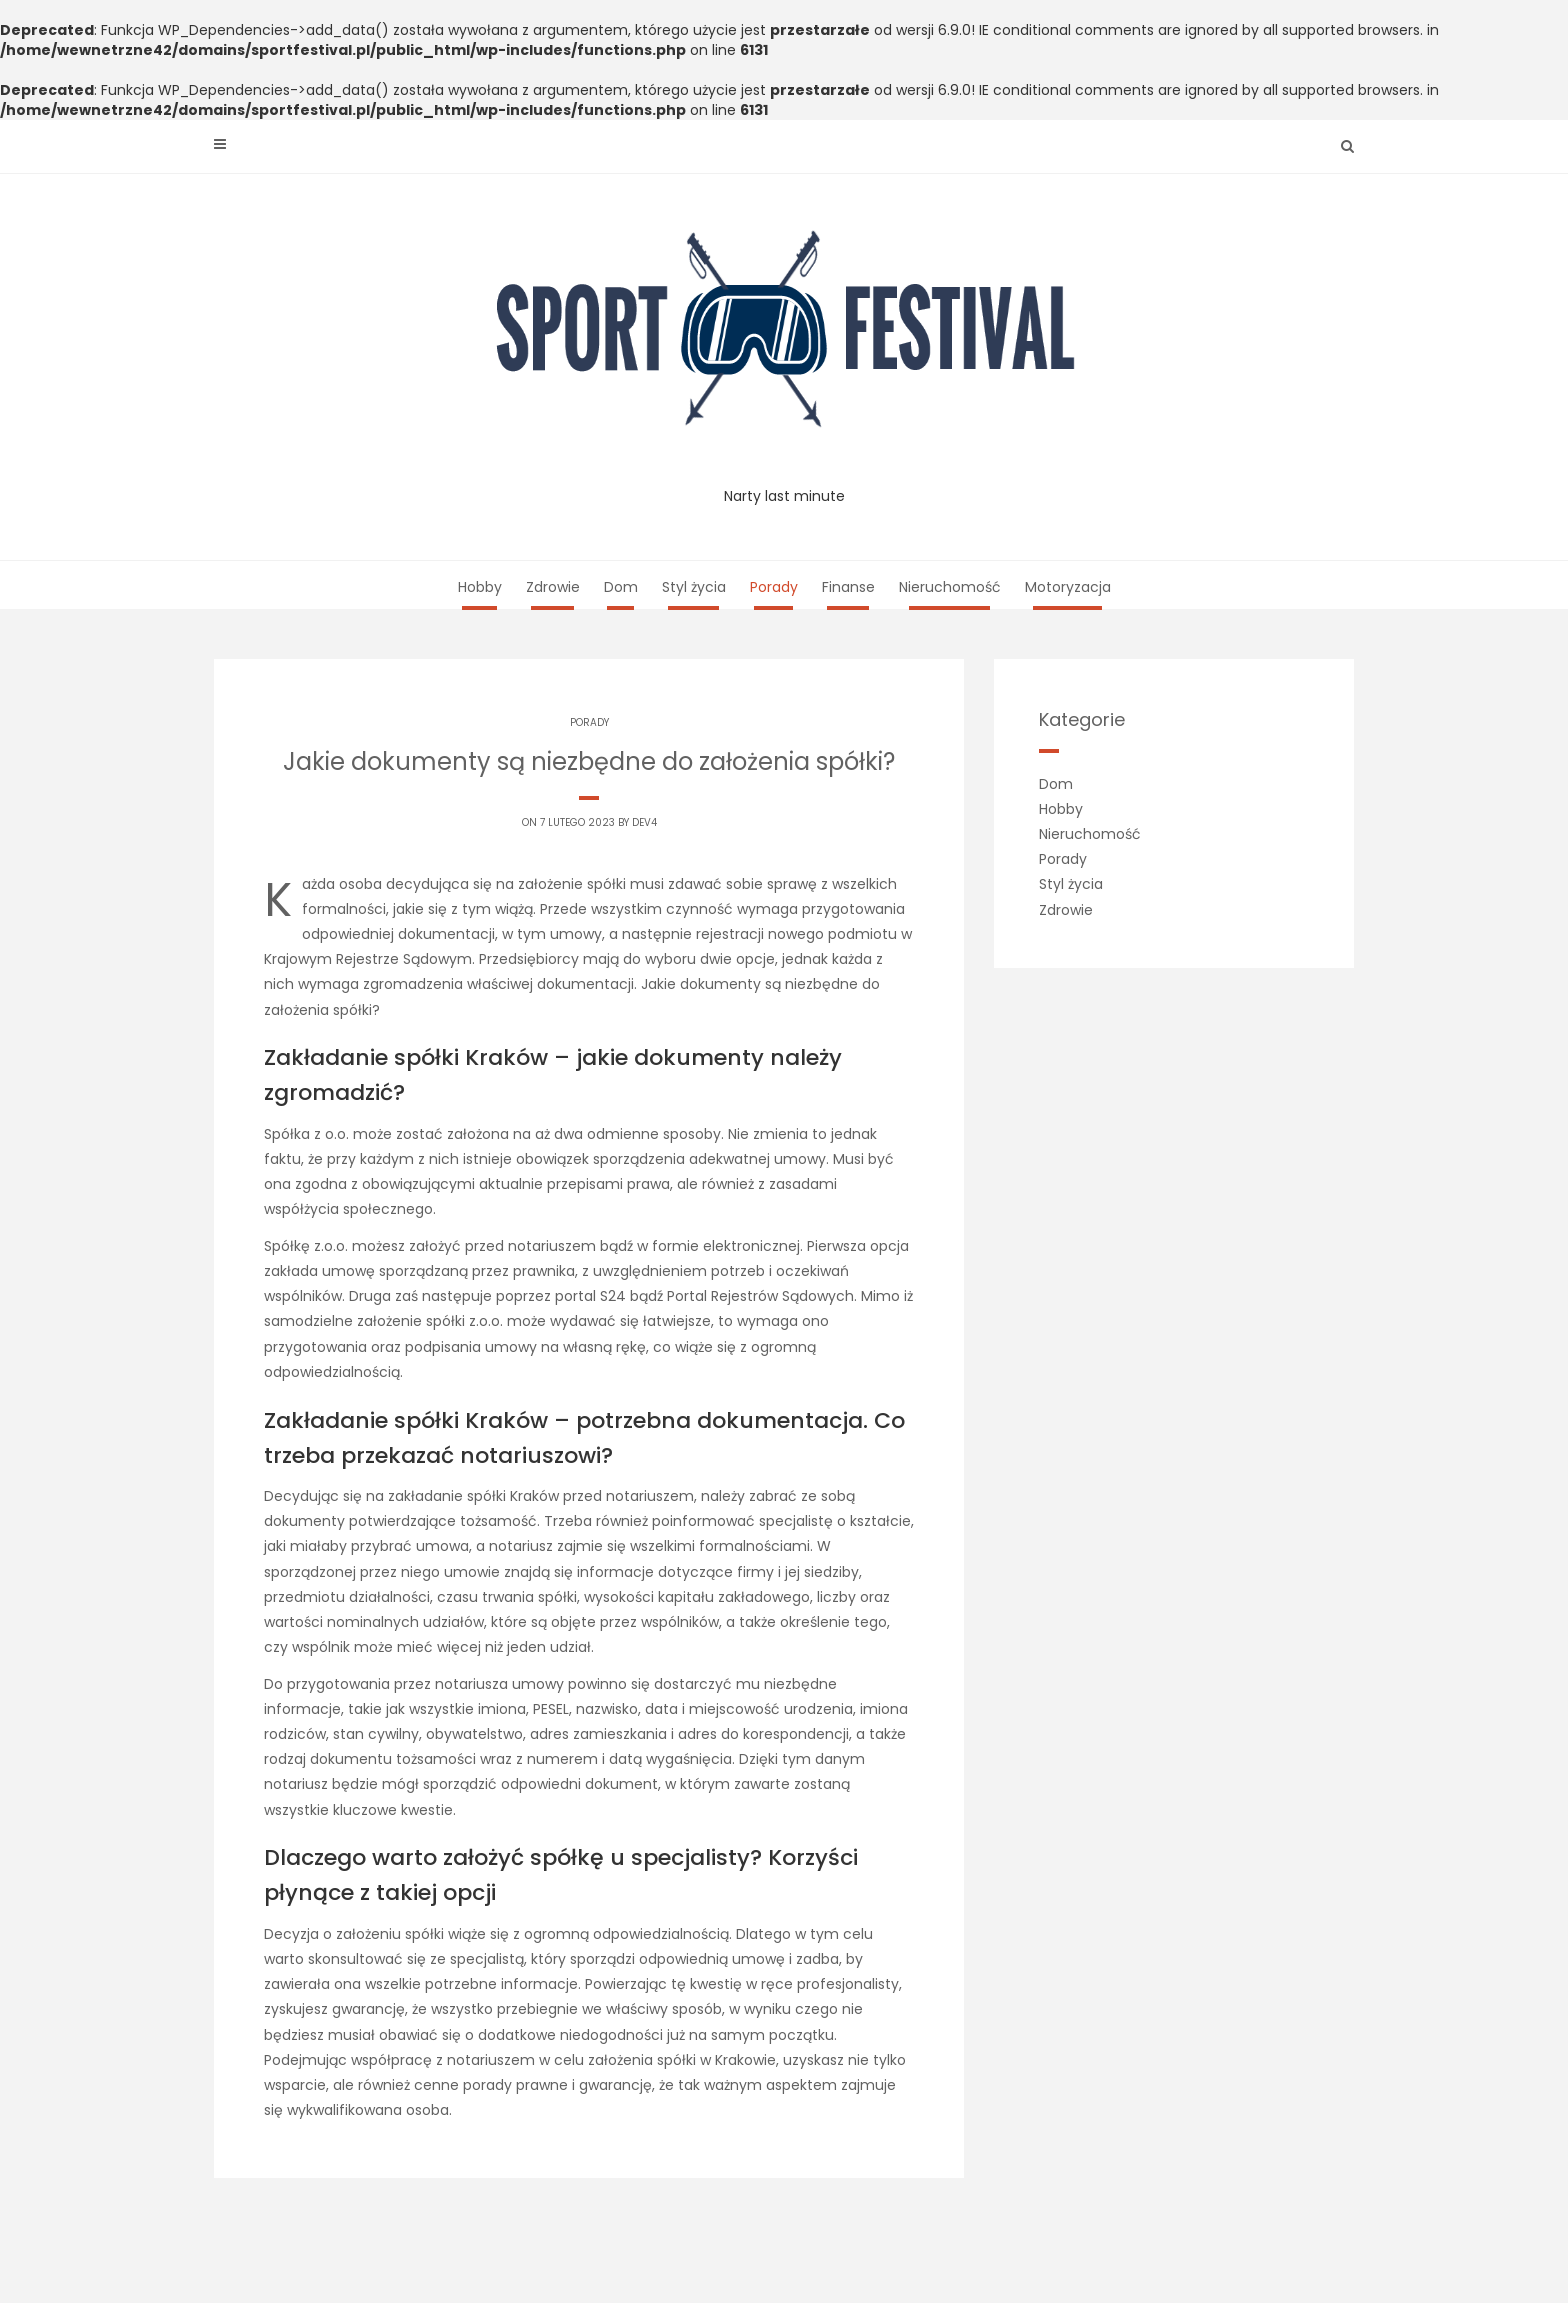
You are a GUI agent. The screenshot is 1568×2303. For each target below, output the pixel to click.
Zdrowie (553, 587)
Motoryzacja (1068, 587)
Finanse (848, 587)
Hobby (480, 587)
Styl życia (694, 587)
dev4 (644, 822)
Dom (621, 587)
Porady (774, 587)
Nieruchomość (950, 587)
